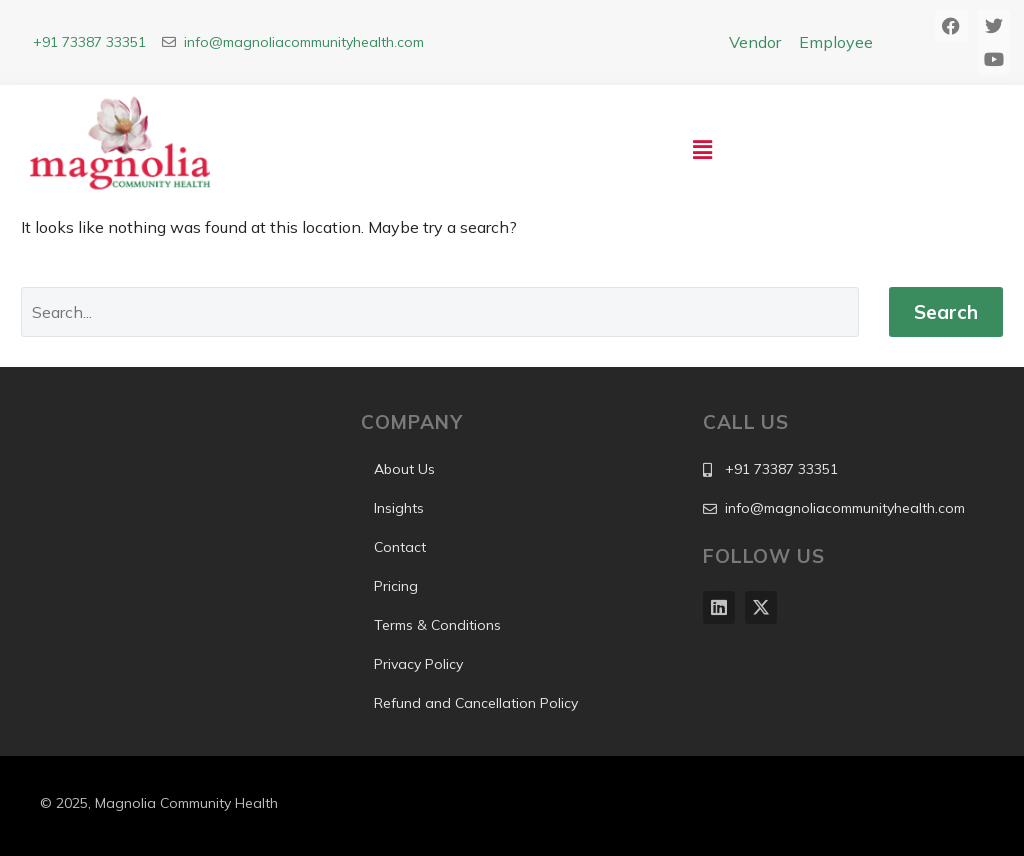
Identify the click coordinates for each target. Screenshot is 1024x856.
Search (946, 312)
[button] (703, 149)
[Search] (440, 312)
